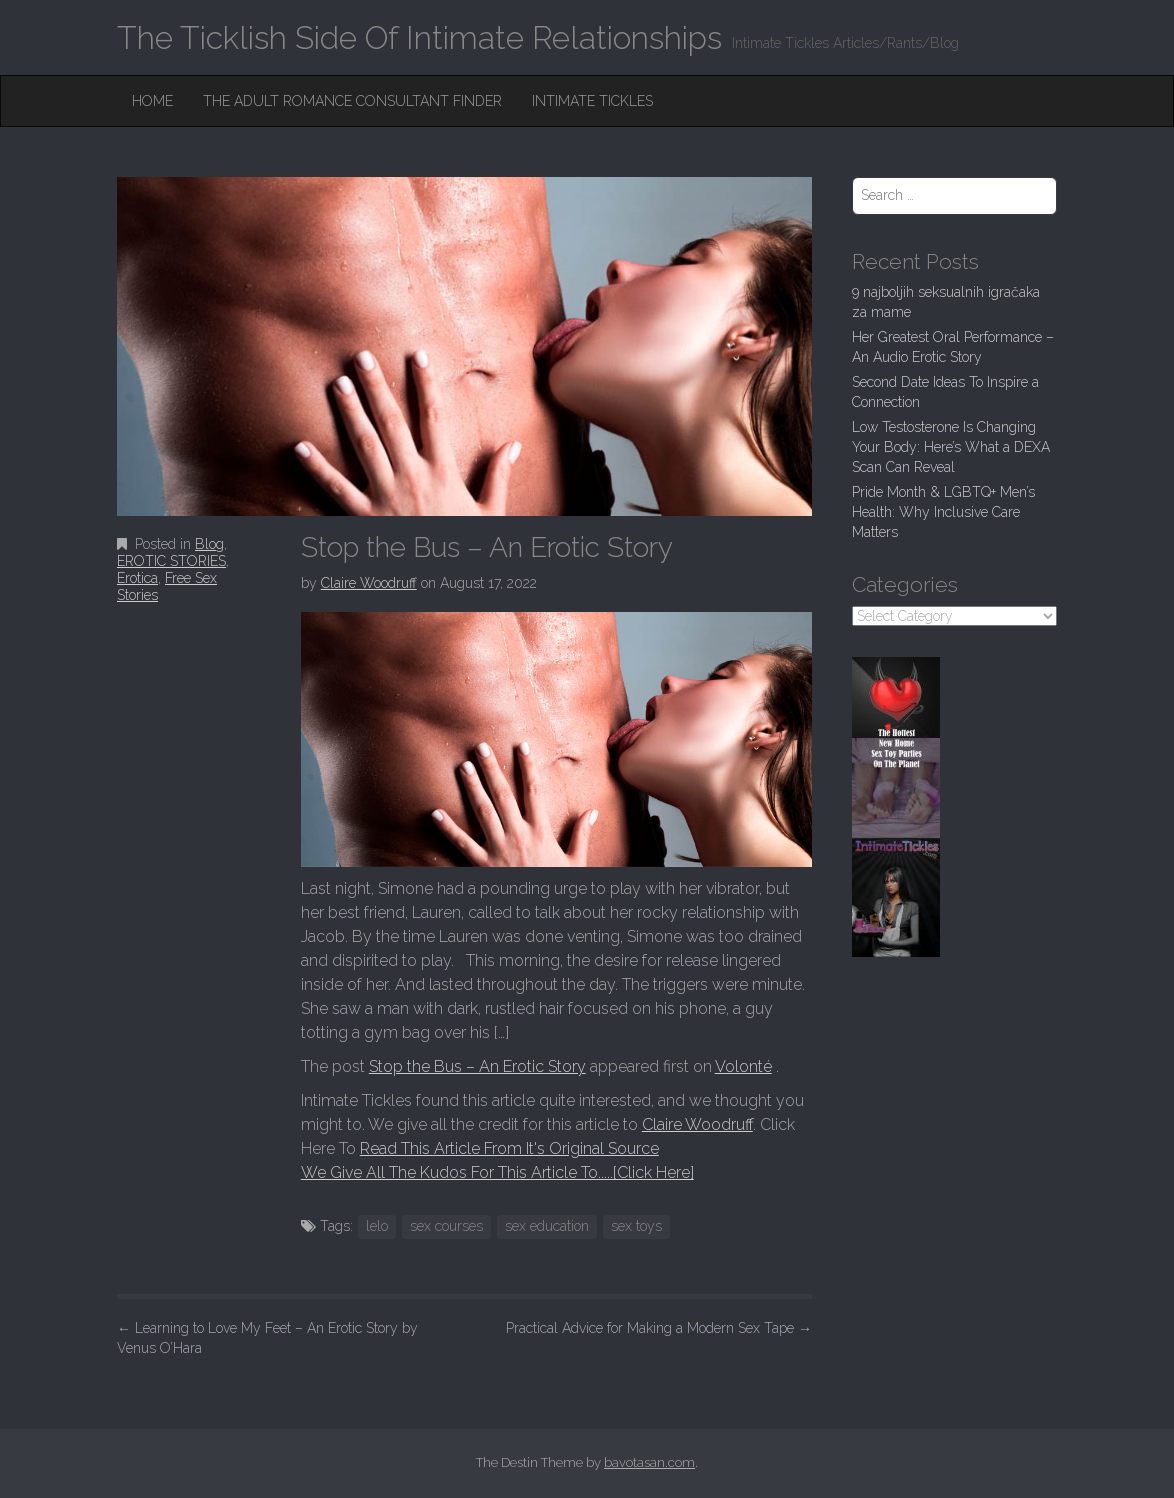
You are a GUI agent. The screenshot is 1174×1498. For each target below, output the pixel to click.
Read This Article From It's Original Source (509, 1148)
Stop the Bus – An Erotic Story (477, 1066)
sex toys (636, 1226)
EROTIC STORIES (171, 561)
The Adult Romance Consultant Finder (352, 101)
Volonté (743, 1066)
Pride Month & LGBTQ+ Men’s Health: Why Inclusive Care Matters (943, 512)
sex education (547, 1226)
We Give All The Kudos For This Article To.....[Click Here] (497, 1172)
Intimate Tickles (592, 101)
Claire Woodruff (369, 583)
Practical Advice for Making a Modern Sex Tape (659, 1328)
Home (152, 101)
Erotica (137, 578)
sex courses (446, 1226)
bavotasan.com (649, 1462)
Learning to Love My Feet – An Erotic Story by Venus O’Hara (267, 1338)
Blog (209, 544)
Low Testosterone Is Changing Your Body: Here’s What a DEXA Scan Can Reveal (951, 447)
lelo (377, 1226)
